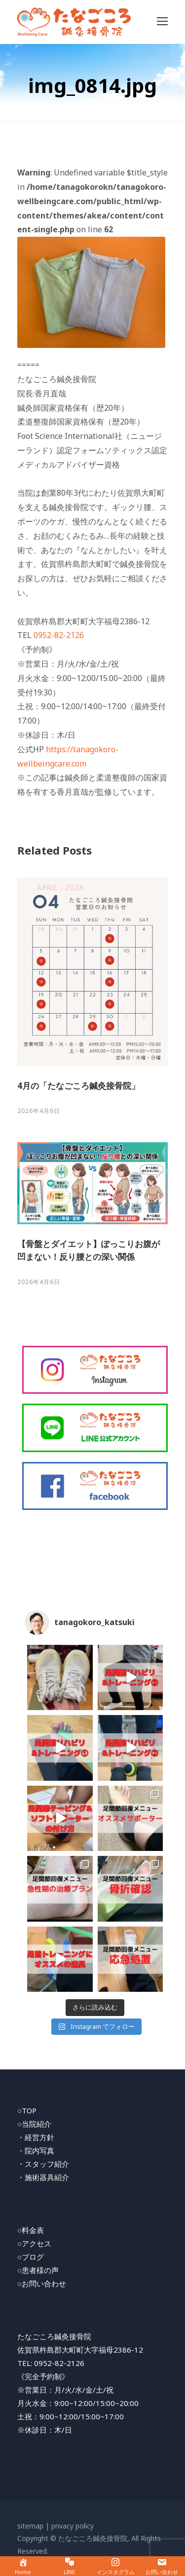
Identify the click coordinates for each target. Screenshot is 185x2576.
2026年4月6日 (38, 1111)
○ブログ (30, 2257)
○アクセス (34, 2243)
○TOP (27, 2110)
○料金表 (30, 2230)
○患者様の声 (38, 2270)
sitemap (30, 2526)
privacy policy (72, 2526)
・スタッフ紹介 (43, 2164)
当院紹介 (36, 2124)
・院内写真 (35, 2150)
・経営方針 (35, 2137)
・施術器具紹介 (43, 2177)
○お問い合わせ (41, 2283)
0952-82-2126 (59, 635)
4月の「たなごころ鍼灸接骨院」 (78, 1085)
